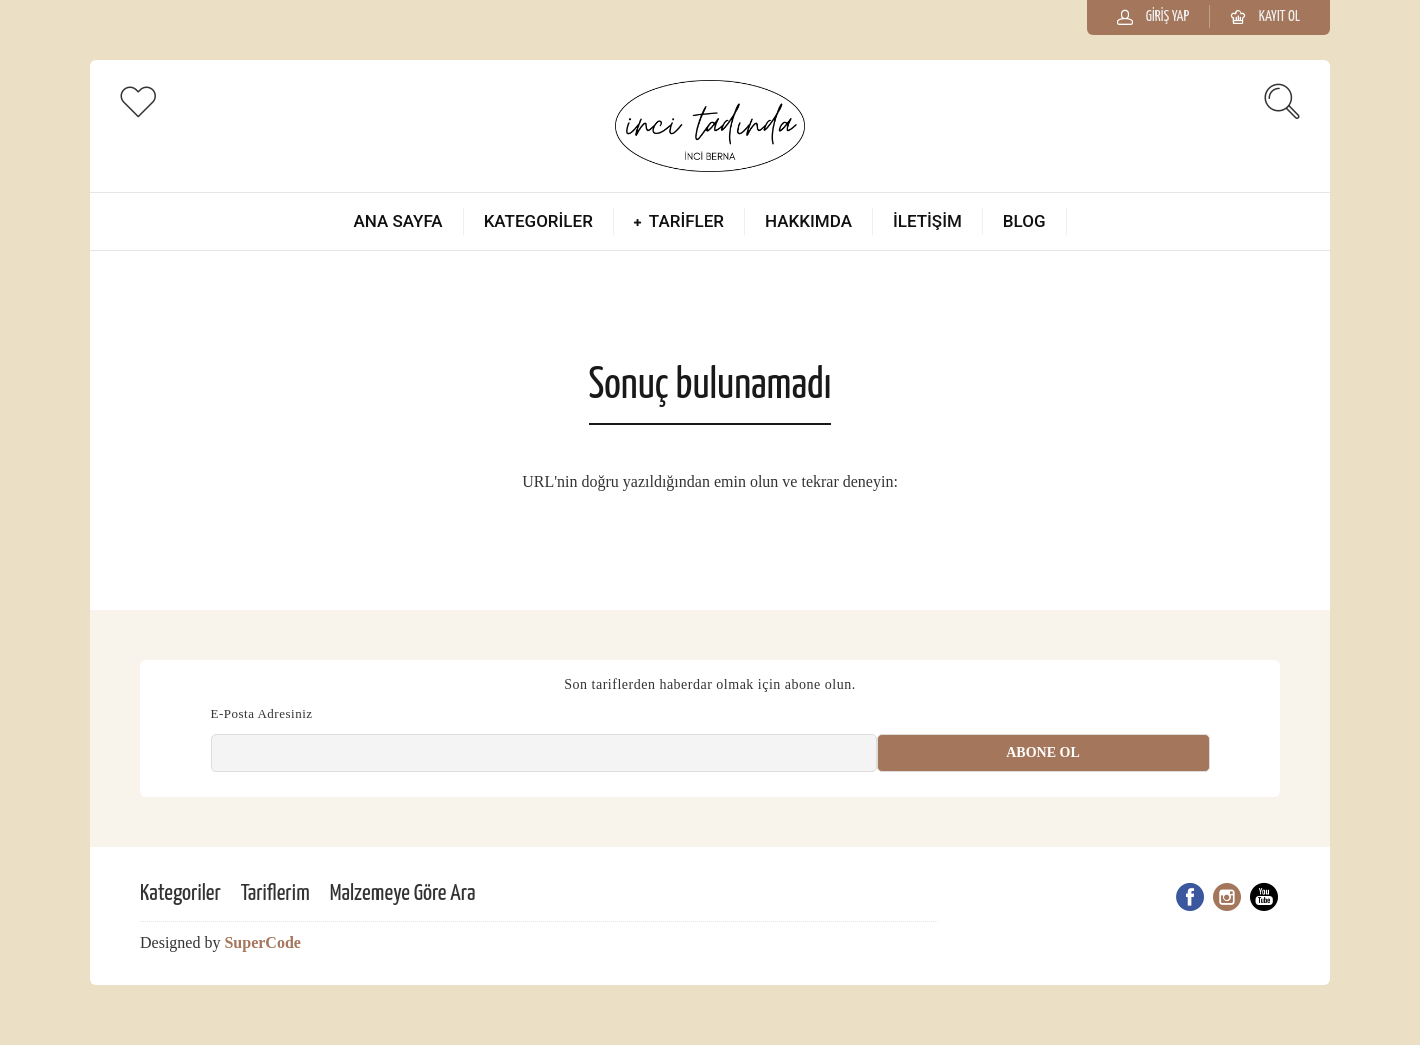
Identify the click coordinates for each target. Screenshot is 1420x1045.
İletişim (927, 221)
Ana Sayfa (397, 221)
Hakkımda (808, 221)
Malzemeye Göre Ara (403, 893)
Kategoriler (538, 221)
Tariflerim (275, 893)
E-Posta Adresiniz (262, 713)
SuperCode (262, 942)
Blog (1024, 221)
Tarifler (686, 221)
